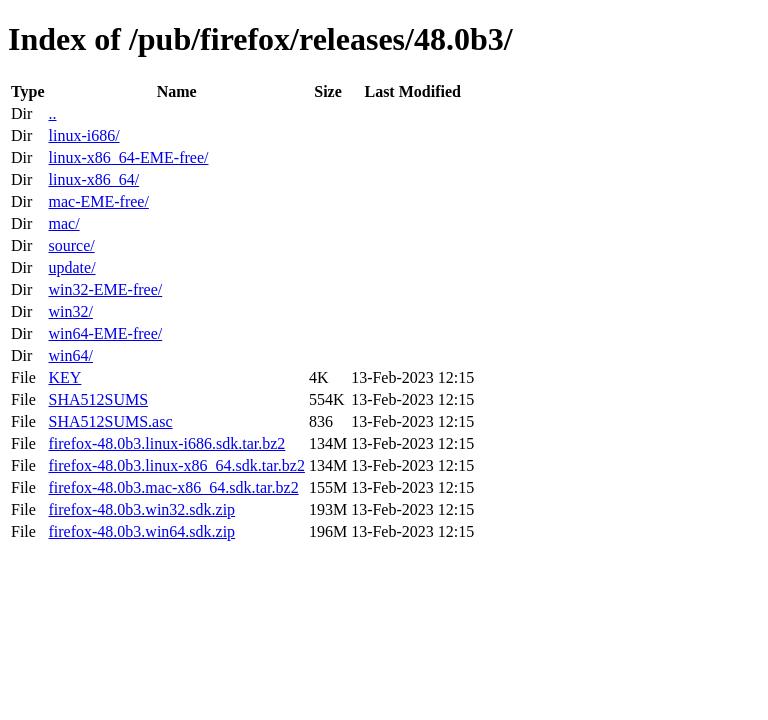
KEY (64, 377)
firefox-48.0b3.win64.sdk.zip (141, 531)
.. (52, 113)
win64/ (70, 355)
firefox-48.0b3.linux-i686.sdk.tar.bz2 (166, 443)
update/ (71, 267)
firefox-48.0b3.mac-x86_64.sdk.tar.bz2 (173, 487)
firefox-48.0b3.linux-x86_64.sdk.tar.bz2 (176, 465)
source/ (71, 245)
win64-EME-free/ (105, 333)
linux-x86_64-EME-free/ (128, 157)
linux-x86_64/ (93, 179)
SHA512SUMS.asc (110, 421)
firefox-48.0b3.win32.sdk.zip (141, 509)
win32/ (70, 311)
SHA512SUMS (98, 399)
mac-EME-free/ (98, 201)
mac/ (63, 223)
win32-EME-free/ (105, 289)
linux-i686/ (83, 135)
